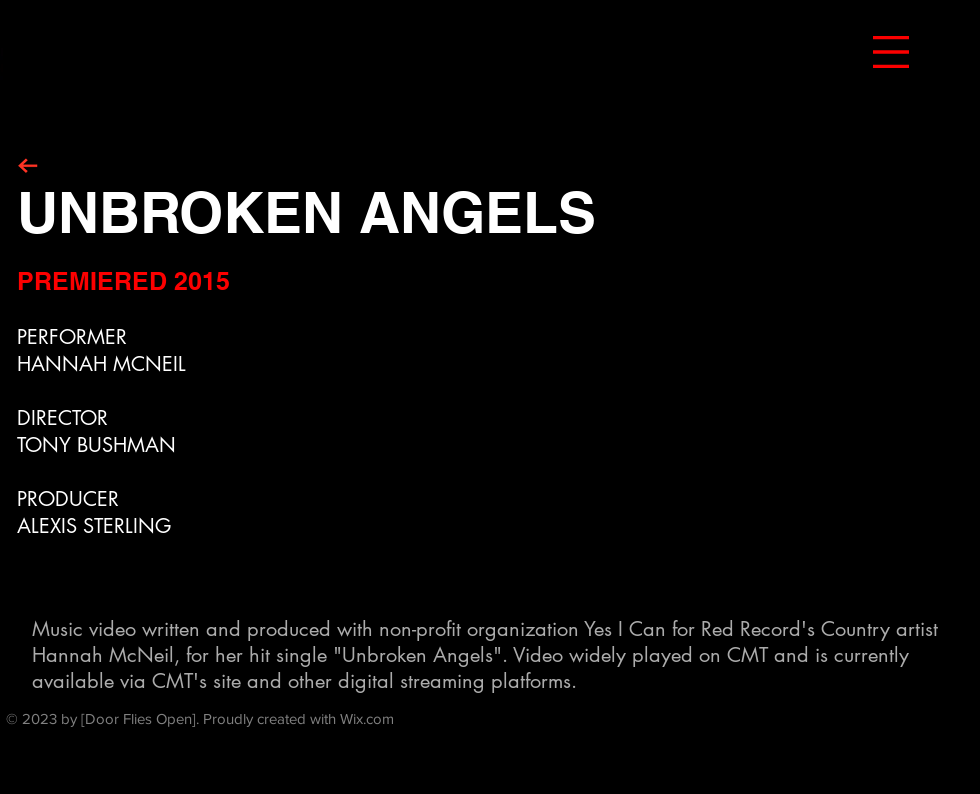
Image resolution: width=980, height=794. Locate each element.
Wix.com (367, 718)
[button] (891, 52)
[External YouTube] (657, 431)
